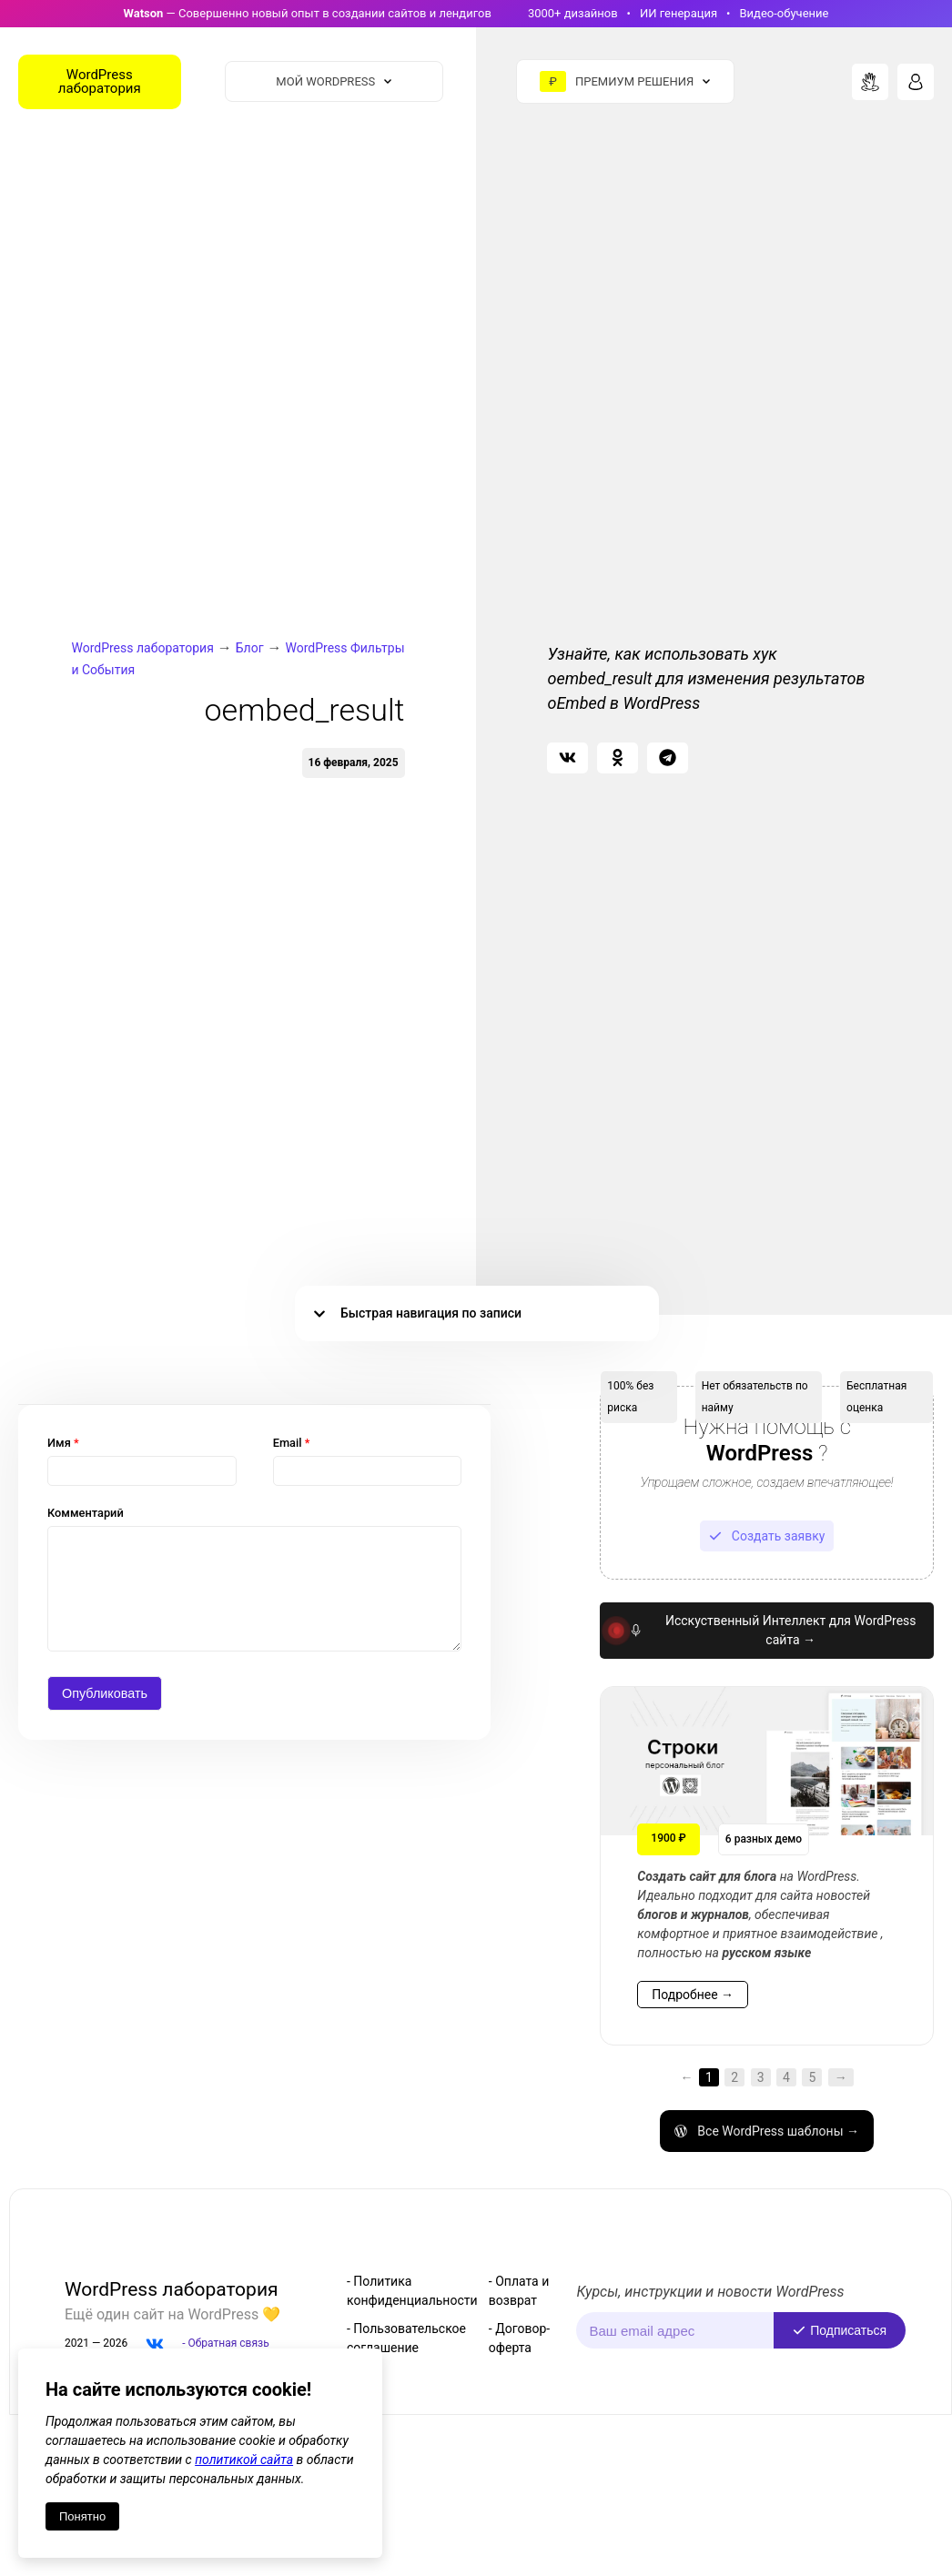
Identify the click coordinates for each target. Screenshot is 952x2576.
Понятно (82, 2516)
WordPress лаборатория (142, 648)
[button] (567, 757)
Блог (250, 648)
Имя (63, 1443)
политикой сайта (244, 2459)
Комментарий (85, 1513)
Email (291, 1443)
